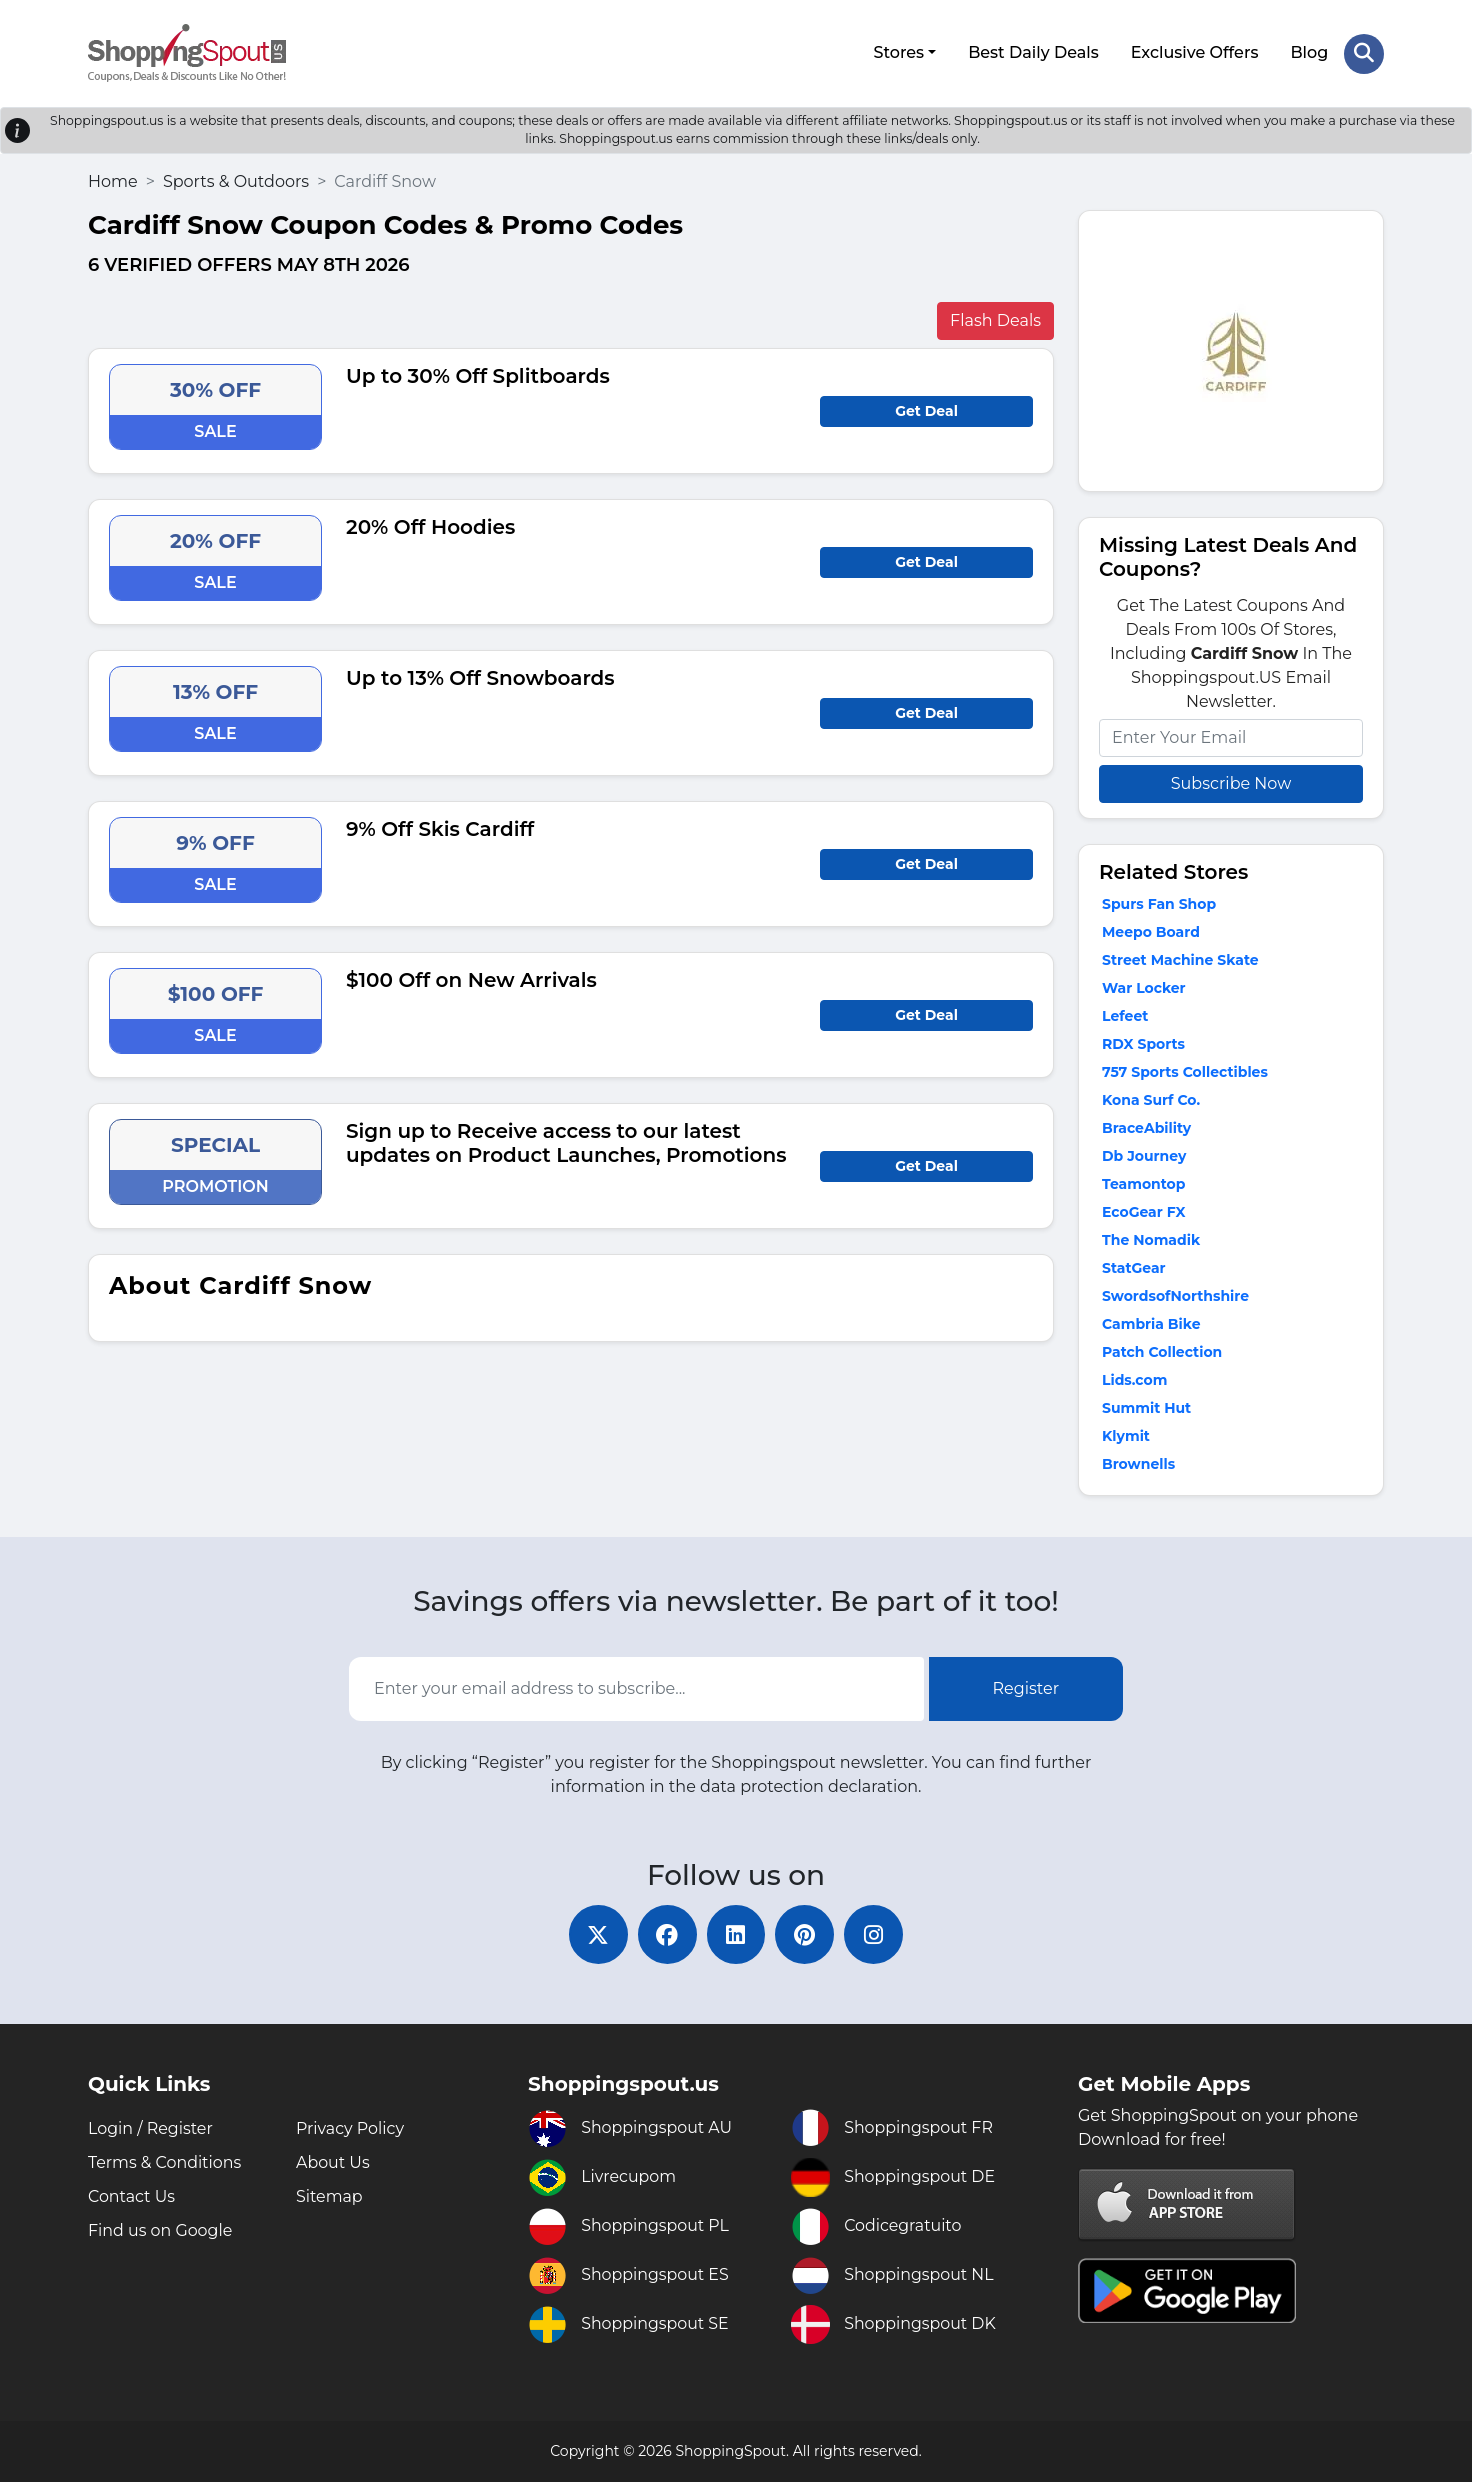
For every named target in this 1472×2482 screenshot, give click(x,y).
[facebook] (666, 1934)
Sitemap (329, 2196)
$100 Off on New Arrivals (471, 979)
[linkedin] (736, 1934)
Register (1026, 1687)
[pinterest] (806, 1934)
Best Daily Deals (1033, 52)
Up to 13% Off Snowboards (480, 677)
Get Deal (926, 410)
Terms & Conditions (165, 2162)
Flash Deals (995, 319)
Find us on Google (160, 2230)
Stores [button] (898, 52)
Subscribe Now (1231, 782)
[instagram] (876, 1934)
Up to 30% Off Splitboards (478, 375)
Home (113, 180)
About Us (333, 2162)
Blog (1309, 52)
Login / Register (151, 2128)
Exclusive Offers (1195, 52)
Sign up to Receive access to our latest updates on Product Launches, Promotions (566, 1142)
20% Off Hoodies (430, 526)
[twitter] (596, 1934)
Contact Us (132, 2196)
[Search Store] (1364, 53)
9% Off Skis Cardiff (440, 828)
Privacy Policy (350, 2128)
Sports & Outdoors (236, 180)
